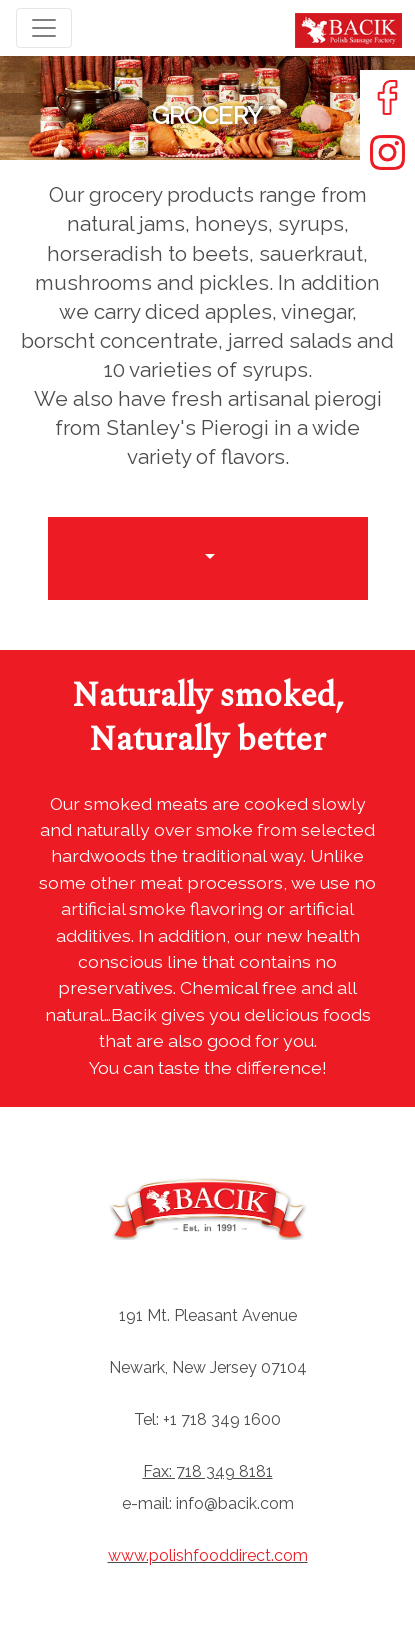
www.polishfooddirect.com (208, 1555)
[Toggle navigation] (44, 28)
